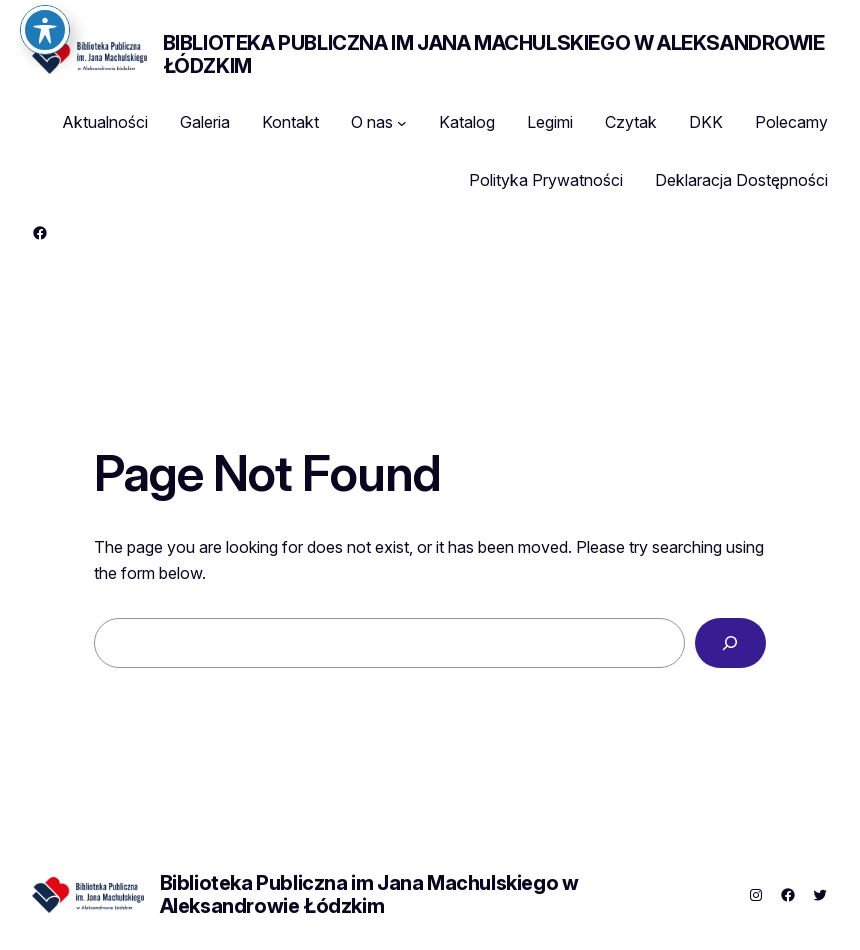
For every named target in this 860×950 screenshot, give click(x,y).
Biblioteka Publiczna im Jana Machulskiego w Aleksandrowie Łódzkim (494, 54)
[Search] (730, 643)
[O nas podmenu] (402, 123)
